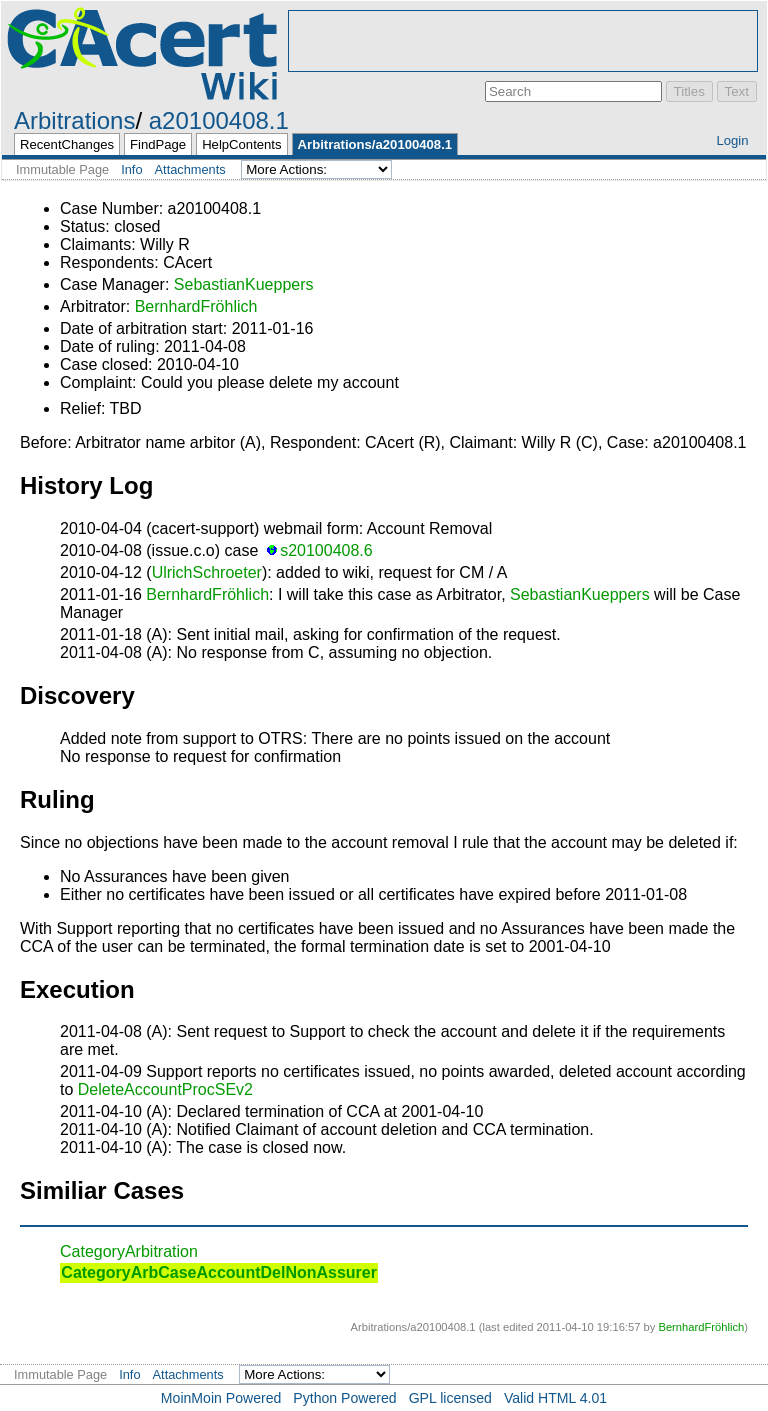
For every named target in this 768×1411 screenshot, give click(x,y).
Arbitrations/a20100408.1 (375, 144)
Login (732, 140)
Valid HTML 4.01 (555, 1398)
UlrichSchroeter (207, 572)
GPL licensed (450, 1398)
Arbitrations (74, 120)
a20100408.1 (219, 120)
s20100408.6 (326, 550)
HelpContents (241, 144)
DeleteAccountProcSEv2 (165, 1089)
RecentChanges (67, 144)
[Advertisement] (523, 41)
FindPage (158, 144)
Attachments (190, 169)
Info (131, 169)
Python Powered (344, 1398)
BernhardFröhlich (196, 306)
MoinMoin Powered (221, 1398)
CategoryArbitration (129, 1251)
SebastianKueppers (244, 284)
